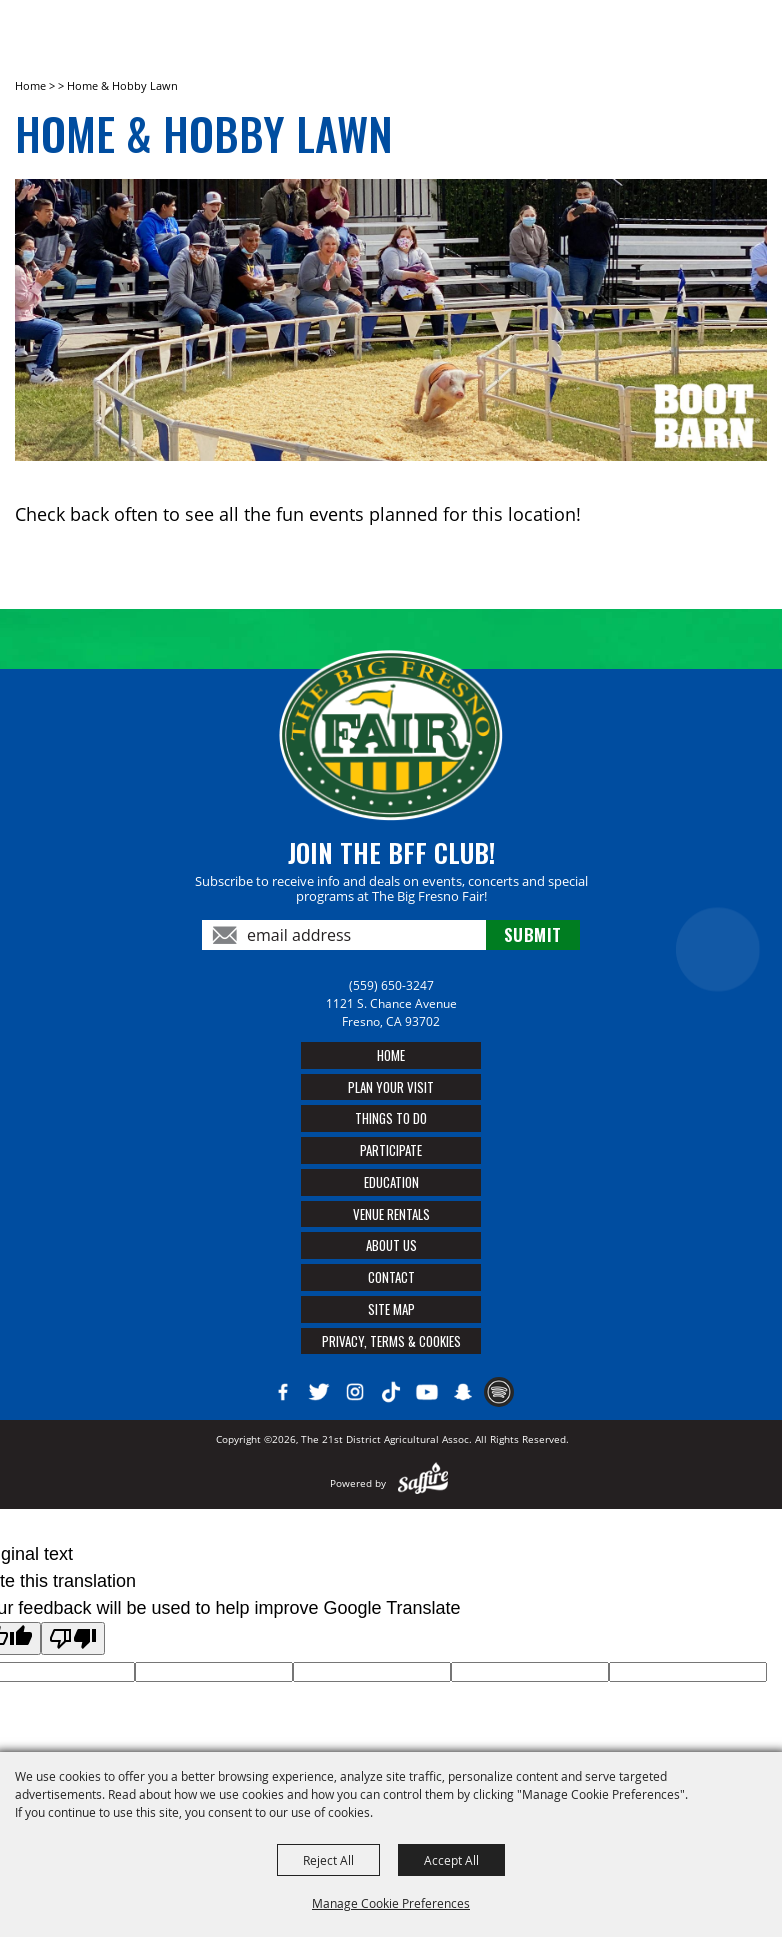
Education (391, 1182)
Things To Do (391, 1118)
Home (30, 85)
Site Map (391, 1309)
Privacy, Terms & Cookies (391, 1341)
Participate (391, 1150)
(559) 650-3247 (391, 985)
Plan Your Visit (391, 1087)
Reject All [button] (328, 1860)
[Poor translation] (73, 1638)
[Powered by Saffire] (423, 1483)
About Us (391, 1245)
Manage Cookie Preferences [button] (391, 1903)
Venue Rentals (391, 1214)
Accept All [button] (451, 1860)
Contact (391, 1277)
